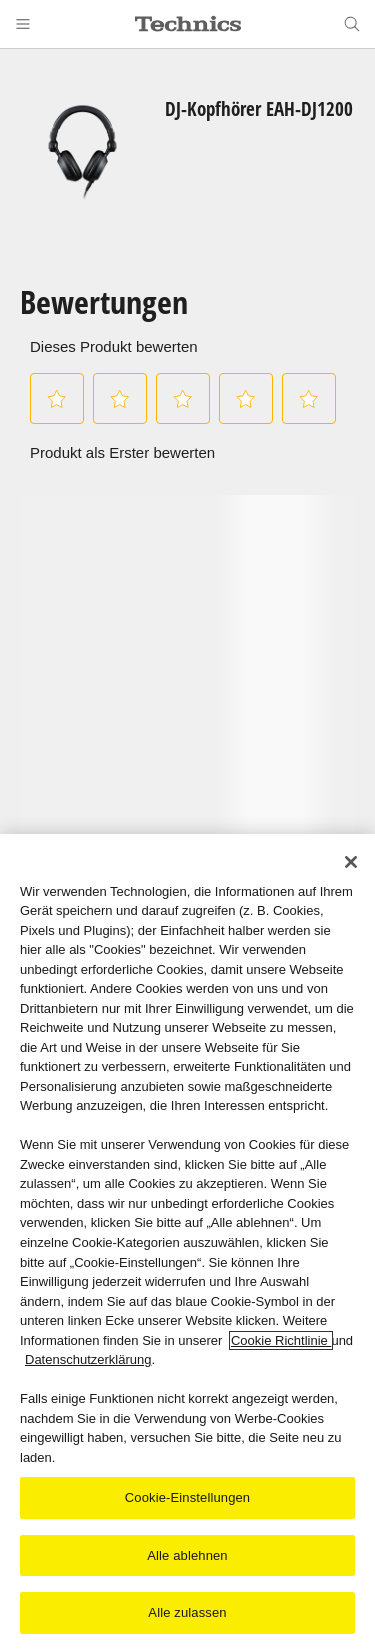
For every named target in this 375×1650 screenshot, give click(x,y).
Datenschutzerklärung (88, 1360)
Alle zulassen (187, 1613)
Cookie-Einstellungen (187, 1498)
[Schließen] (351, 862)
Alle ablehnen (187, 1556)
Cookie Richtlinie (281, 1340)
